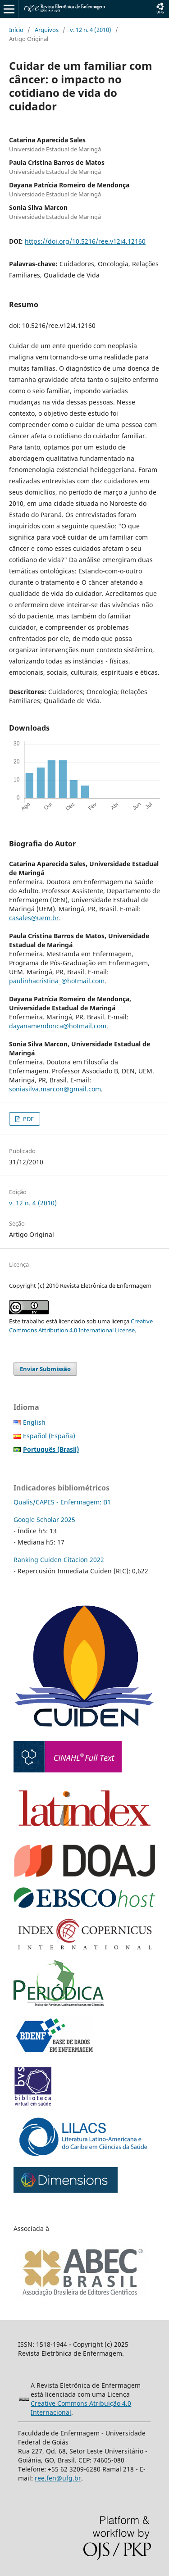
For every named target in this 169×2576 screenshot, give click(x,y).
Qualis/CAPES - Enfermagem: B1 (62, 1502)
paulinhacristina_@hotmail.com (57, 981)
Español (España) (49, 1435)
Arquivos (47, 30)
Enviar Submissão (45, 1369)
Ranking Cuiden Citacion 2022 (59, 1559)
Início (16, 30)
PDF (28, 1119)
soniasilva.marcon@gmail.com (55, 1089)
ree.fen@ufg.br (58, 2478)
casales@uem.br (34, 917)
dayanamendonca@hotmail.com (57, 1026)
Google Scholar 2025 (44, 1519)
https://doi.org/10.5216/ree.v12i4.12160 (85, 241)
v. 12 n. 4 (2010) (90, 30)
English (34, 1422)
